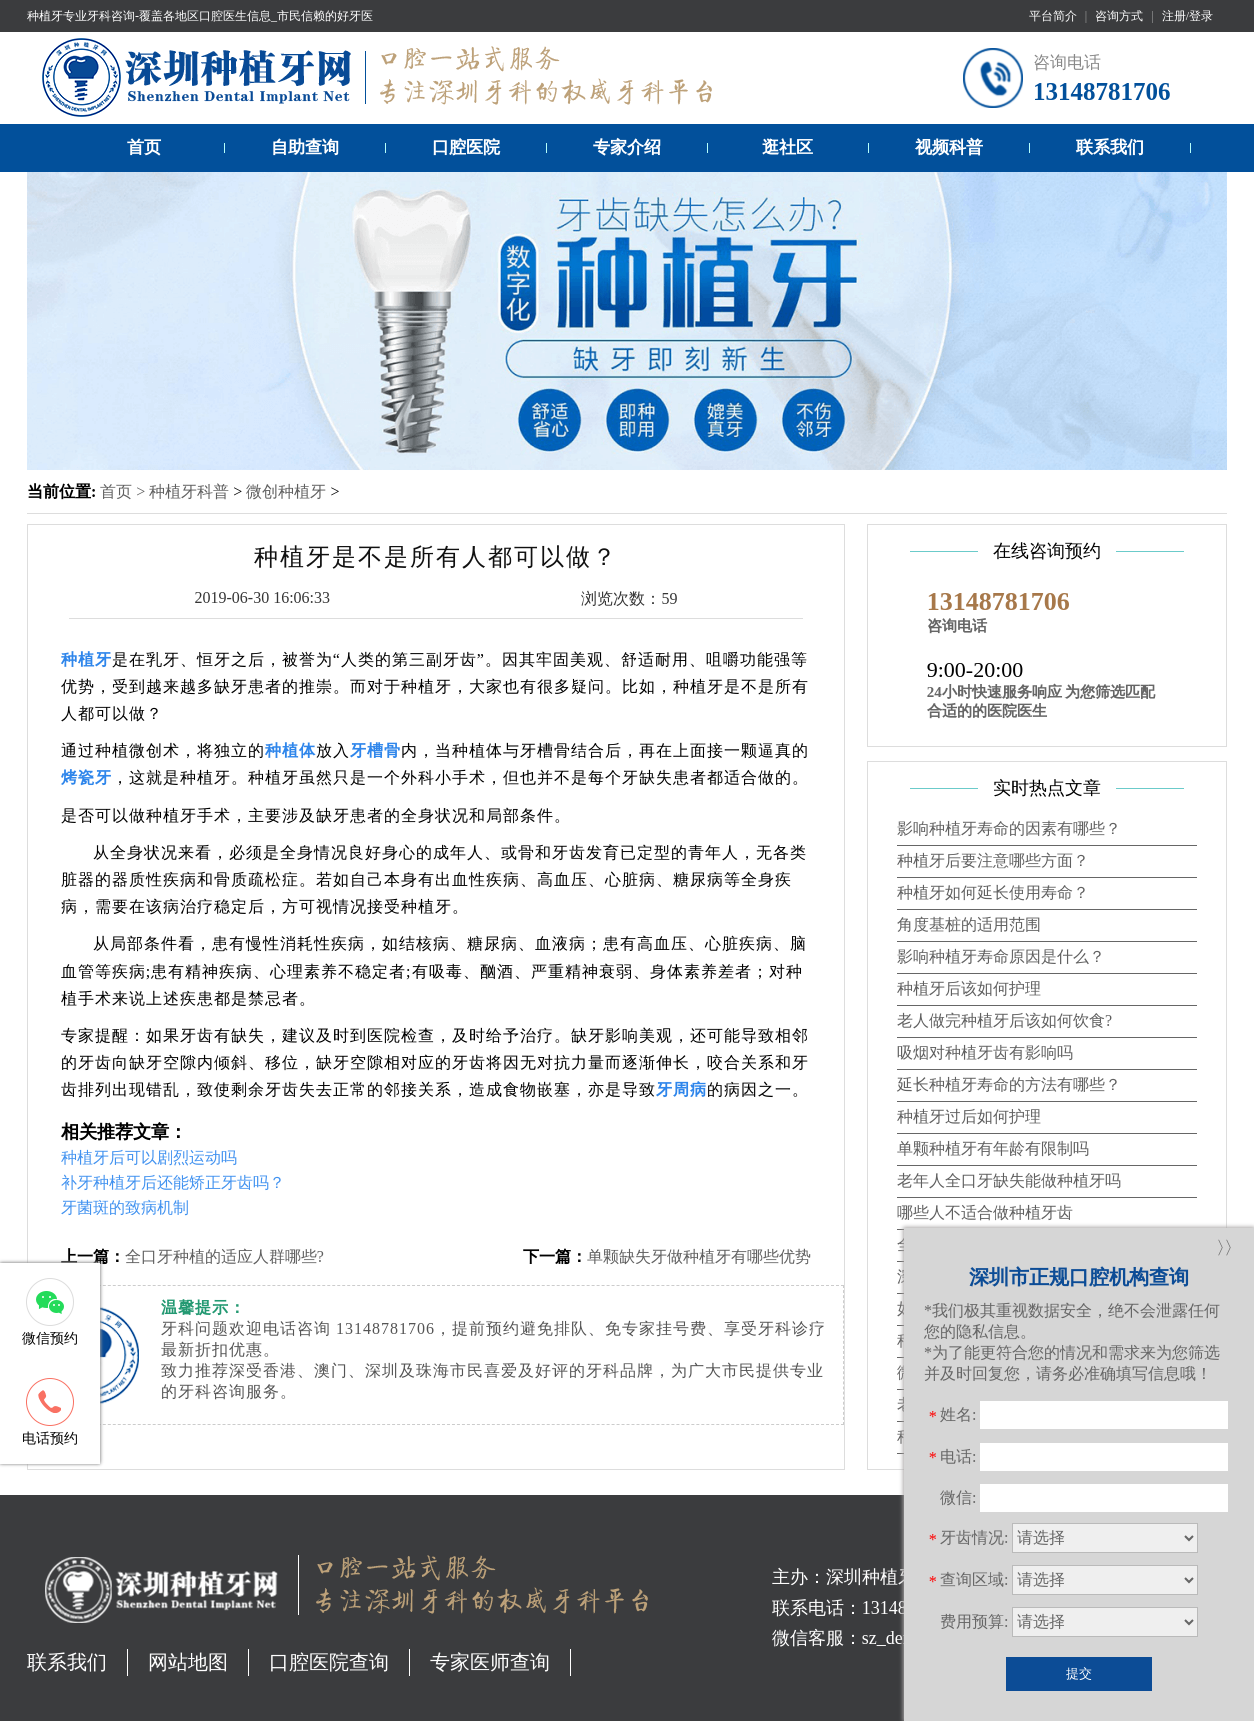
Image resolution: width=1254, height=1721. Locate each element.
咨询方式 (1119, 16)
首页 (144, 147)
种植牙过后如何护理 (969, 1116)
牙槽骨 (375, 750)
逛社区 (787, 147)
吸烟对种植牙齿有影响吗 (985, 1052)
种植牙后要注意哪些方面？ (993, 860)
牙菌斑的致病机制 (125, 1207)
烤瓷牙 (86, 777)
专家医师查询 (490, 1662)
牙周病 (681, 1089)
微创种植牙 (286, 491)
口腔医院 (466, 147)
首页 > (124, 491)
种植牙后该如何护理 (969, 988)
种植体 (290, 750)
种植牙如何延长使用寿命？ (993, 892)
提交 (1079, 1673)
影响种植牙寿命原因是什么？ (1001, 956)
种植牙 (86, 659)
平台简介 (1053, 16)
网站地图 (188, 1662)
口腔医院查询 (329, 1662)
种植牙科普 (189, 491)
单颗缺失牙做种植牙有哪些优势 (699, 1256)
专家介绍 (627, 147)
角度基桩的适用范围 (969, 924)
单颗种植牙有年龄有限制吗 (993, 1148)
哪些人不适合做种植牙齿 (985, 1212)
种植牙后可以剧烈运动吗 (149, 1157)
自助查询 (305, 147)
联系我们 (1110, 147)
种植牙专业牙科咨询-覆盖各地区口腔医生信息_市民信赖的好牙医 (200, 16)
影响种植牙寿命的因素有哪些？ (1009, 828)
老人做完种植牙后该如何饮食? (1004, 1020)
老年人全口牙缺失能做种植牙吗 (1009, 1180)
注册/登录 (1187, 16)
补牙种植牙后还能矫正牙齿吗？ (173, 1182)
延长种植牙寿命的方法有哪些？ (1009, 1084)
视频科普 (949, 147)
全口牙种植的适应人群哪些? (224, 1256)
